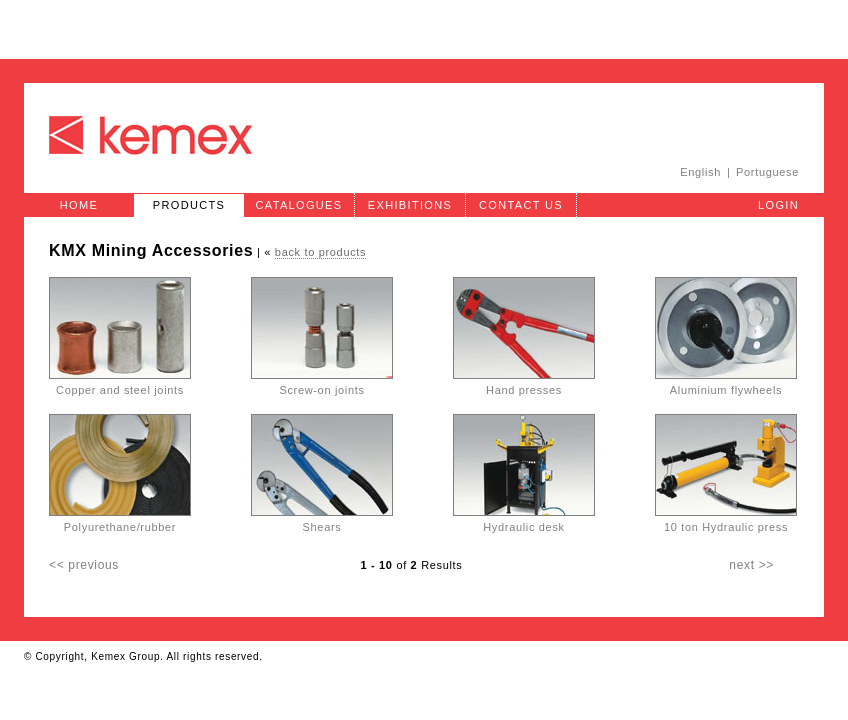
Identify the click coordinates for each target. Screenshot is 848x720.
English (700, 172)
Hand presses (524, 385)
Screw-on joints (322, 385)
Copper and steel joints (120, 385)
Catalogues (299, 205)
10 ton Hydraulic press (726, 522)
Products (189, 205)
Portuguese (767, 172)
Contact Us (521, 205)
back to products (320, 252)
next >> (751, 565)
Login (778, 205)
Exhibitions (410, 205)
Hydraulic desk (524, 522)
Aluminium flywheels (726, 385)
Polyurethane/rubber (120, 522)
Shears (322, 522)
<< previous (84, 565)
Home (79, 205)
